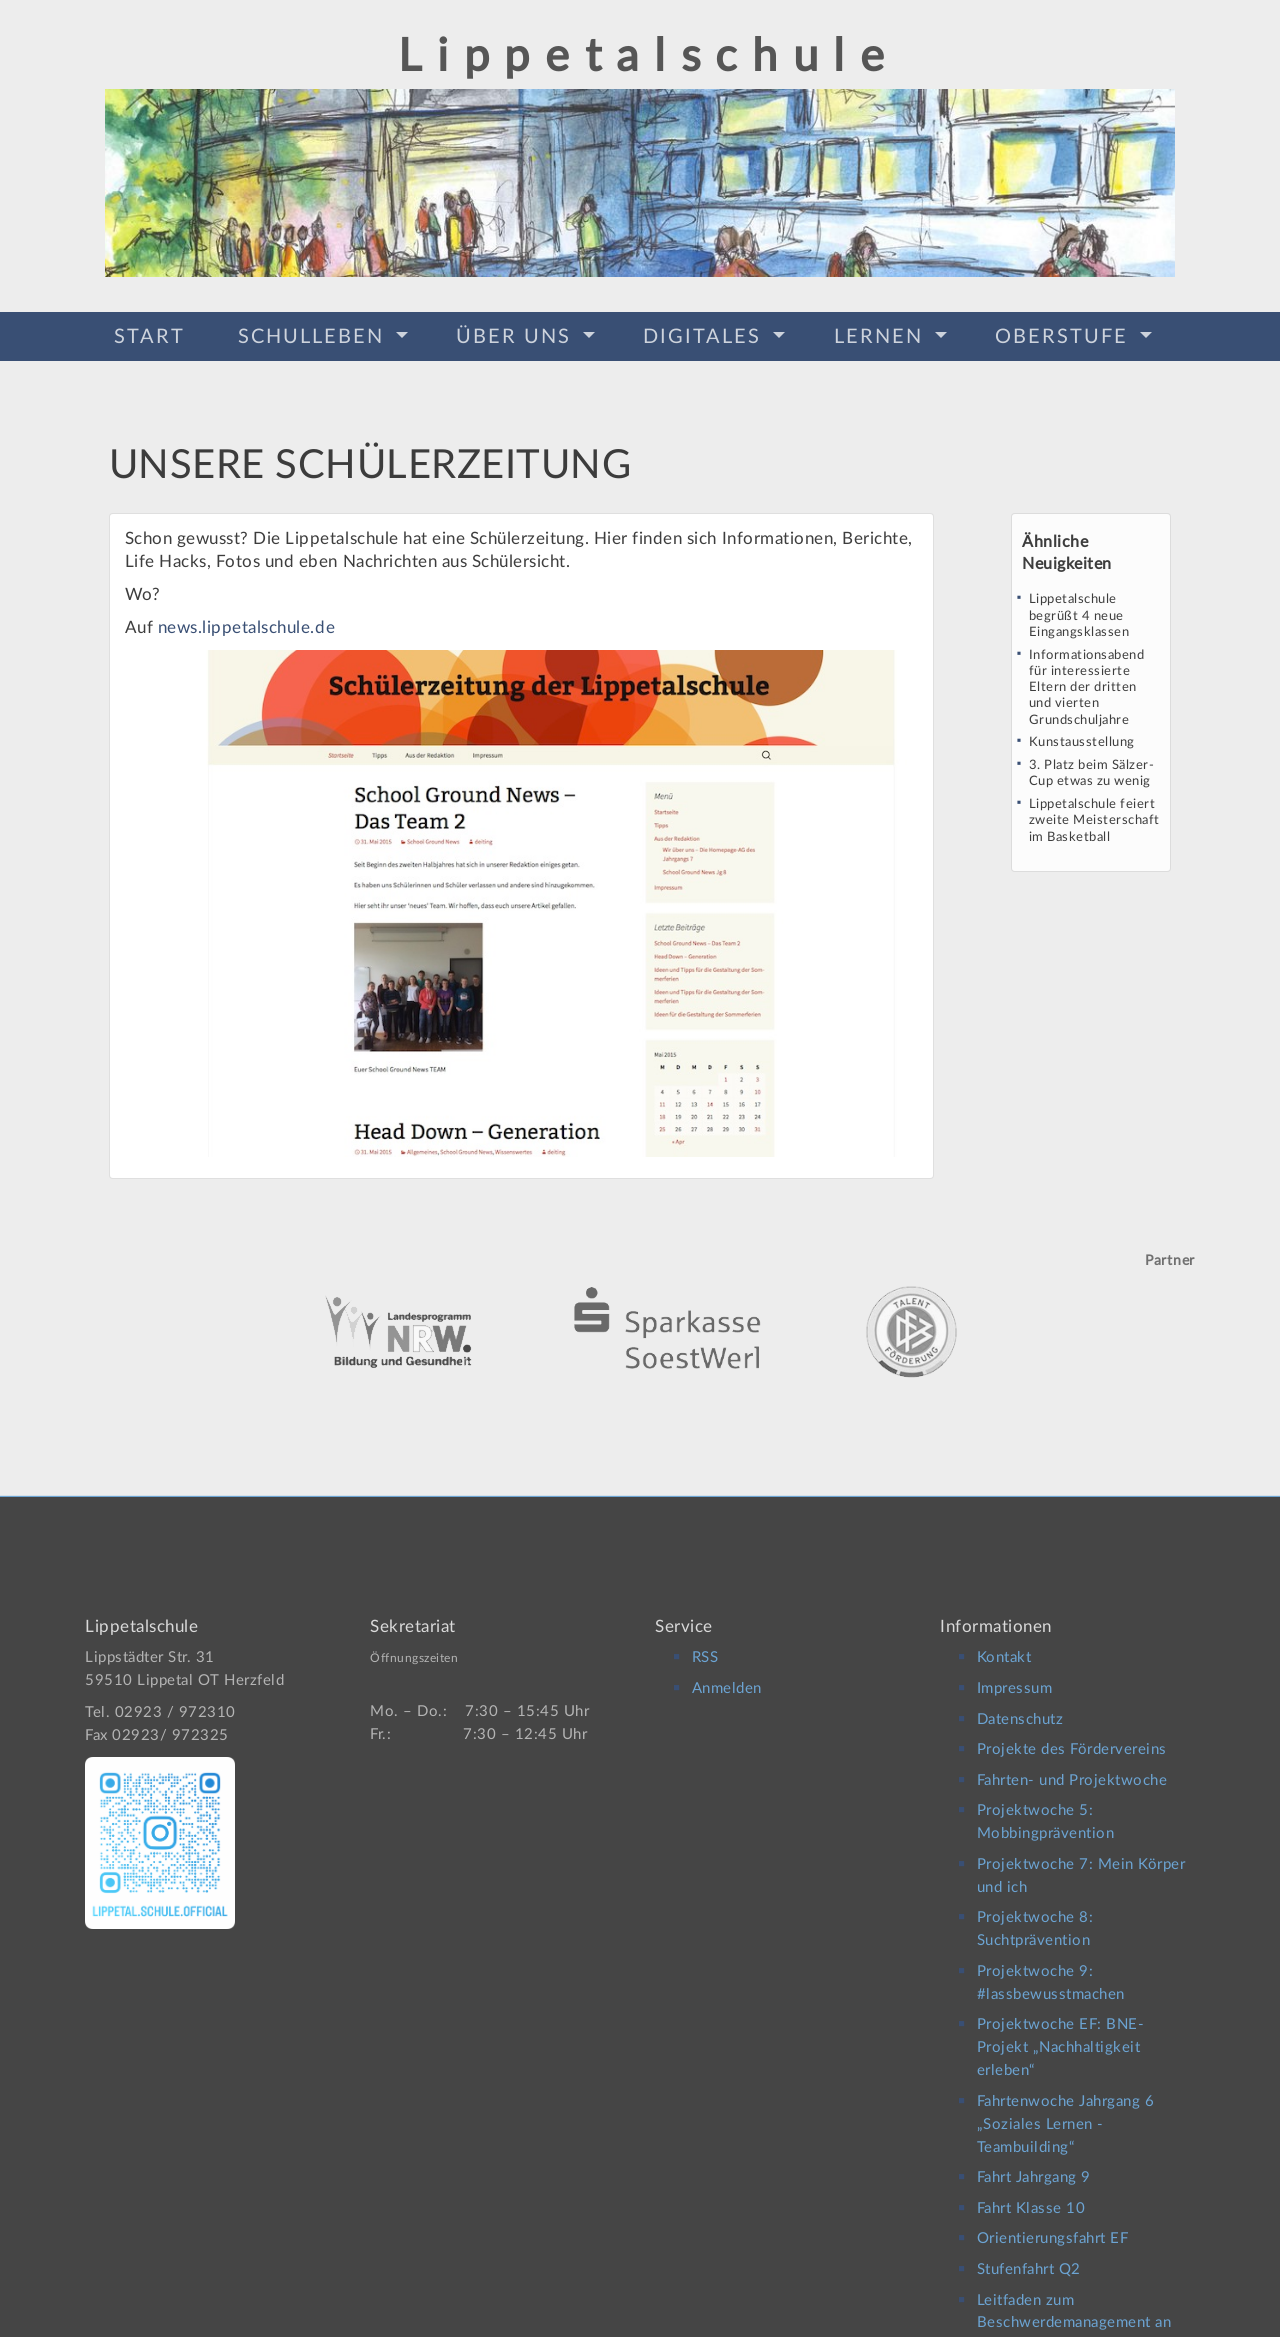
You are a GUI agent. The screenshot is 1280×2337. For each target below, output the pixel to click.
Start (149, 334)
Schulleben (314, 334)
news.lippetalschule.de (246, 620)
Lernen (882, 334)
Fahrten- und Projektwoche (1072, 1762)
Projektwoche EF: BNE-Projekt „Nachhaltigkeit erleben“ (1061, 2030)
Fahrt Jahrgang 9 (1034, 2160)
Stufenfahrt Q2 (1029, 2251)
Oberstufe (1065, 334)
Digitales (705, 334)
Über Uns (517, 334)
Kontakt (1004, 1640)
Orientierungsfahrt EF (1053, 2221)
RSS (705, 1640)
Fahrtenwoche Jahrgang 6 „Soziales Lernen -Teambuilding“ (1066, 2106)
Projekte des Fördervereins (1072, 1732)
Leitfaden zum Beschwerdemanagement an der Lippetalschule (1074, 2305)
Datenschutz (1020, 1701)
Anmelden (727, 1670)
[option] (640, 1298)
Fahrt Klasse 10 (1031, 2190)
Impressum (1015, 1670)
